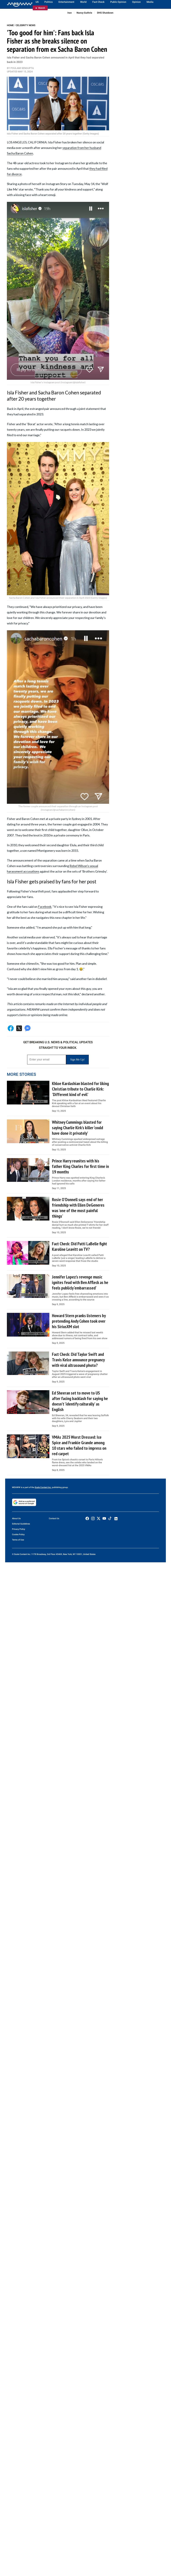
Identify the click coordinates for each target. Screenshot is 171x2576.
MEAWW (16, 1487)
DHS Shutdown (105, 12)
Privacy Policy (18, 1529)
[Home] (20, 4)
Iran (69, 12)
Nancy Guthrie (84, 12)
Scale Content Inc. (43, 1487)
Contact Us (54, 1518)
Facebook (44, 906)
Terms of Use (18, 1540)
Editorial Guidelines (21, 1524)
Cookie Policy (18, 1534)
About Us (16, 1518)
